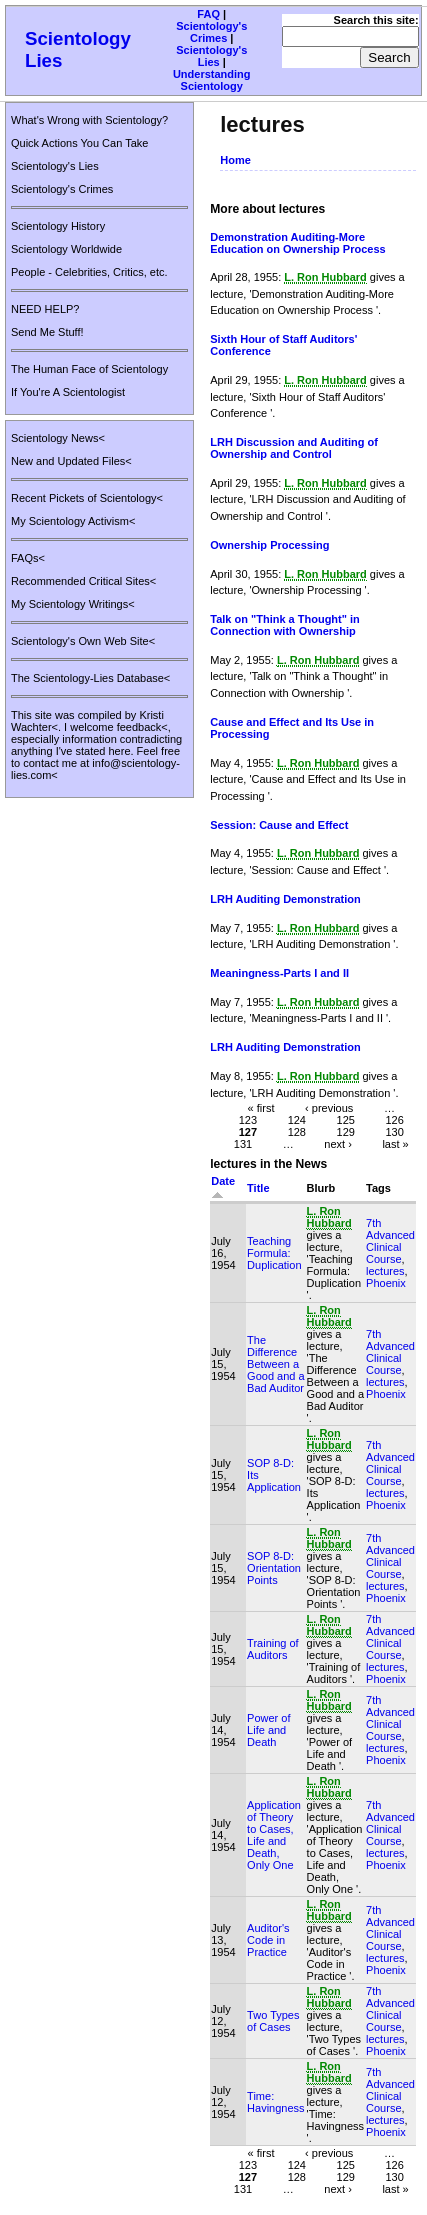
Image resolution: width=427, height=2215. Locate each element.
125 (346, 1119)
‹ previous (329, 1107)
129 (346, 1131)
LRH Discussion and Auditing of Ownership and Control (294, 448)
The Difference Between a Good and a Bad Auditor (276, 1364)
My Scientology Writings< (73, 604)
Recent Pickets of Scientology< (87, 498)
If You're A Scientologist (68, 392)
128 (297, 1131)
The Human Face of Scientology (89, 369)
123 (248, 1119)
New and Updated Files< (71, 461)
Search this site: (376, 20)
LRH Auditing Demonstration (285, 899)
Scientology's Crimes (211, 32)
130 (394, 1131)
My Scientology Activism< (73, 521)
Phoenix (386, 1283)
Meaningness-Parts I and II (279, 973)
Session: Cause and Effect (279, 825)
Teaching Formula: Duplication (274, 1253)
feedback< (142, 727)
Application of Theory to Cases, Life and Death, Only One (274, 1835)
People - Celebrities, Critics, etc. (89, 272)
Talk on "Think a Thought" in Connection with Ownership (285, 625)
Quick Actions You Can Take (79, 143)
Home (235, 160)
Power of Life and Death (268, 1730)
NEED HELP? (45, 309)
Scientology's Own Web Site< (83, 641)
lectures (385, 1271)
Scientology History (58, 226)
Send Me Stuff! (47, 332)
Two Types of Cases (273, 2021)
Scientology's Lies (211, 56)
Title (258, 1188)
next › (338, 1143)
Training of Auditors (273, 1649)
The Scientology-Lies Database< (90, 678)
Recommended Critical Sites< (83, 581)
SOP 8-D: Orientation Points (274, 1568)
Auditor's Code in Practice (268, 1940)
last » (395, 1143)
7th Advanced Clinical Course (390, 1241)
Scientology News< (58, 438)
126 (394, 1119)
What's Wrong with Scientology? (89, 120)
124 (297, 1119)
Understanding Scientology (212, 80)
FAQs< (28, 558)
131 (243, 1143)
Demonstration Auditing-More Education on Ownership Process (297, 243)
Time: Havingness (275, 2102)
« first (261, 1107)
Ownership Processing (269, 545)
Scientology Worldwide (66, 249)
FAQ (208, 14)
